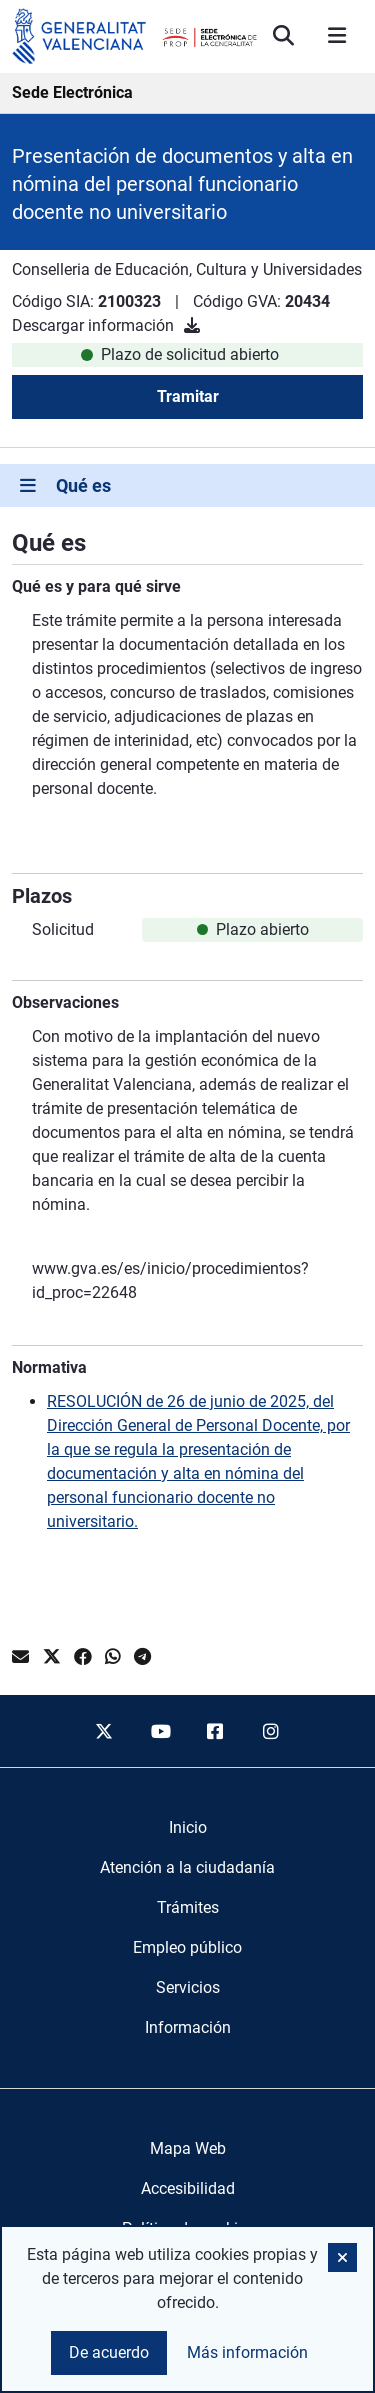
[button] (342, 2257)
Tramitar (188, 396)
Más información (247, 2352)
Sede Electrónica (72, 92)
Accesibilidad (188, 2188)
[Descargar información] (192, 325)
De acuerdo (109, 2352)
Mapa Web (188, 2148)
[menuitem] (188, 1828)
